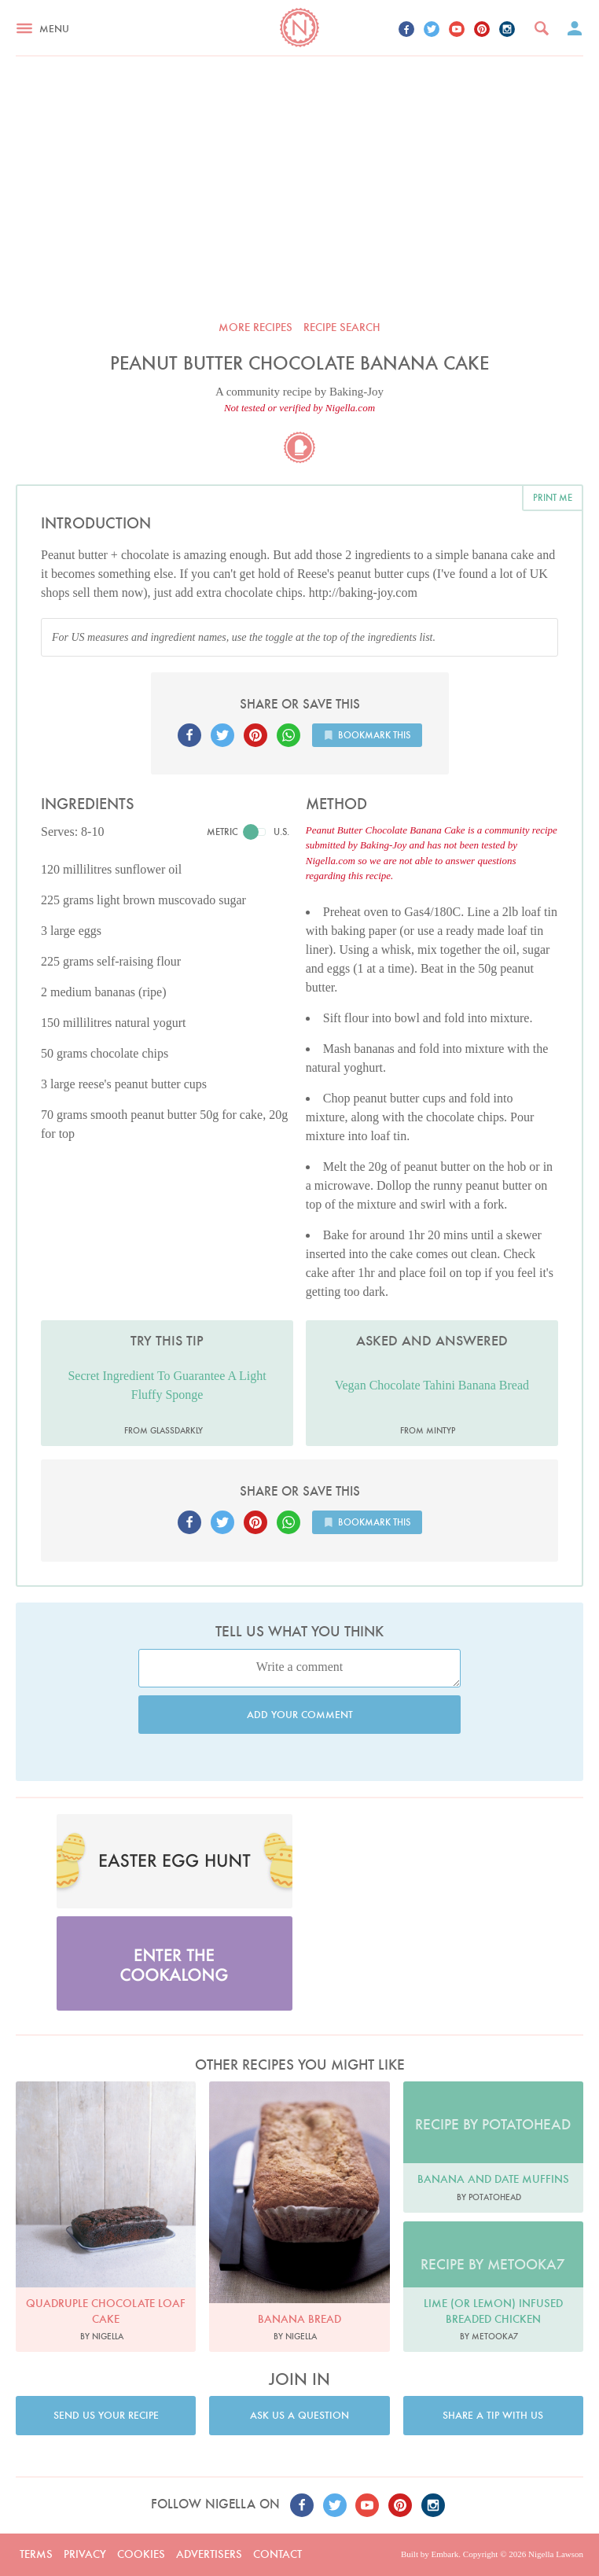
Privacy (85, 2554)
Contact (277, 2554)
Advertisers (209, 2554)
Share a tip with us (493, 2415)
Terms (36, 2554)
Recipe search (341, 327)
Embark (444, 2554)
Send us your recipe (106, 2415)
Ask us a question (299, 2415)
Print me (552, 497)
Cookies (141, 2554)
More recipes (255, 327)
